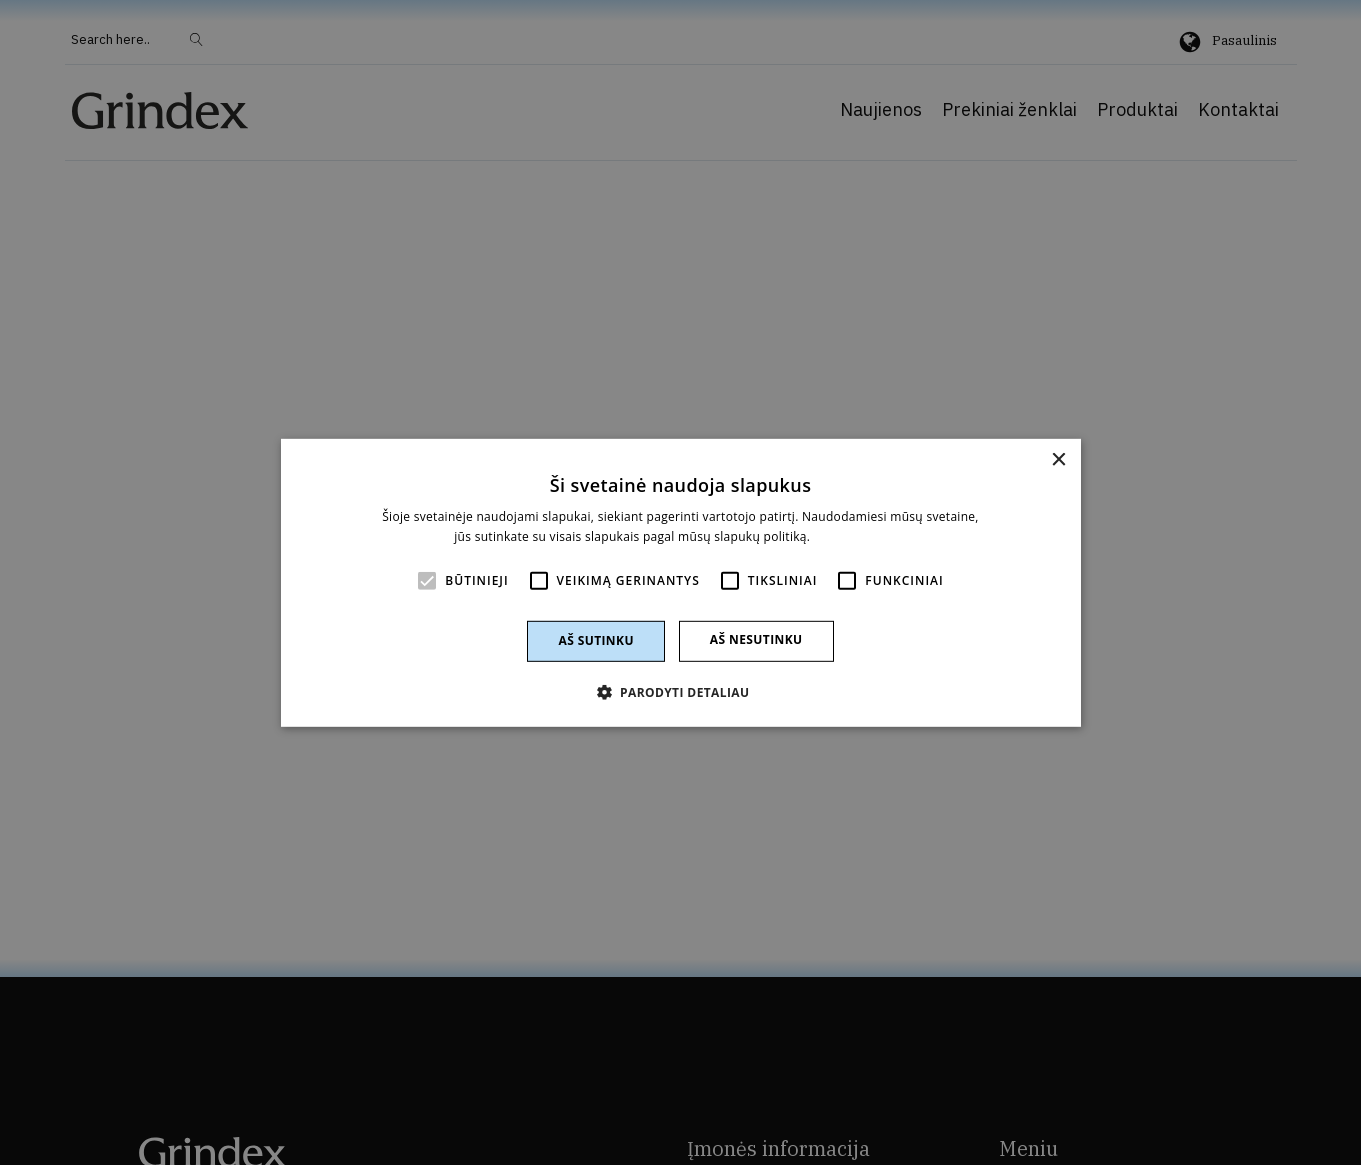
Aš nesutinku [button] (756, 639)
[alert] (680, 582)
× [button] (1058, 459)
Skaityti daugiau (860, 536)
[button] (681, 692)
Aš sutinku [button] (595, 640)
